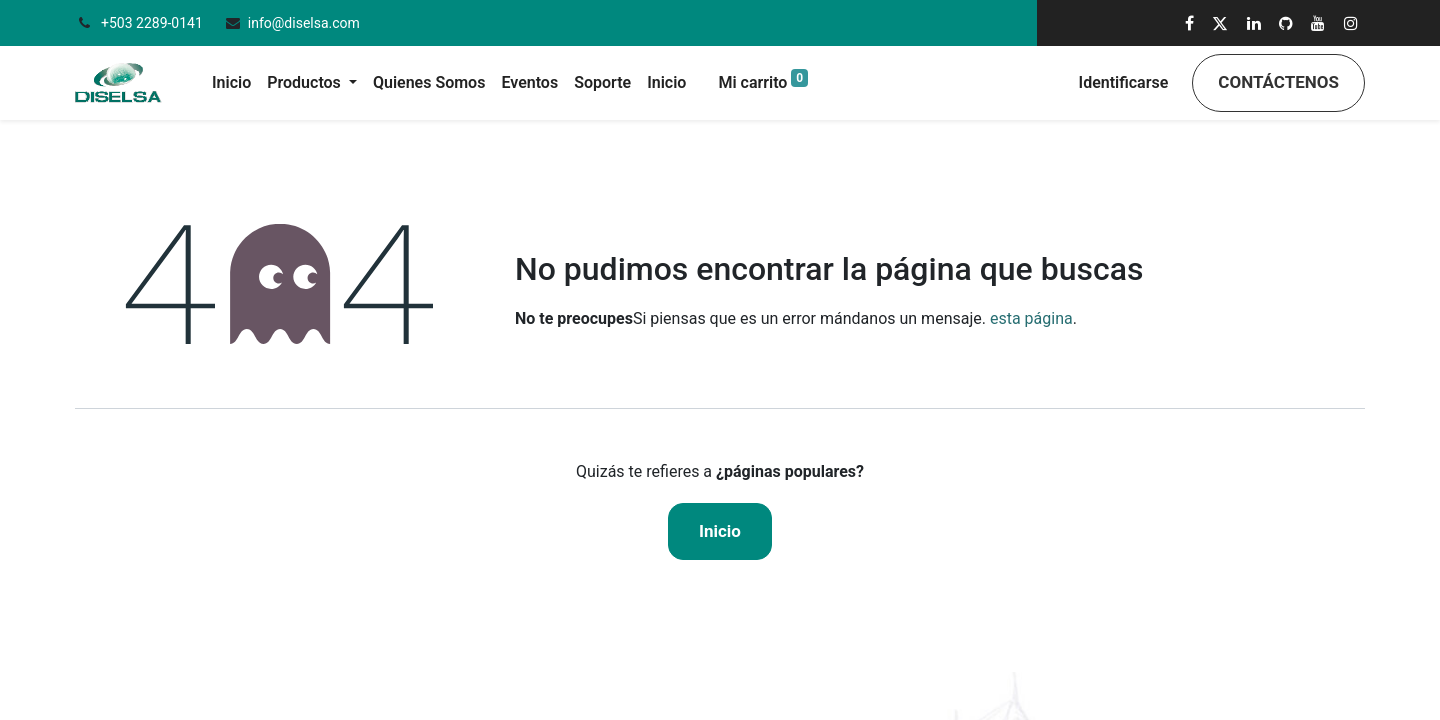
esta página (1031, 318)
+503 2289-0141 (153, 23)
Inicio (720, 531)
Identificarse (1124, 82)
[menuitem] (231, 83)
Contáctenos (1278, 82)
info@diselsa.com (304, 23)
